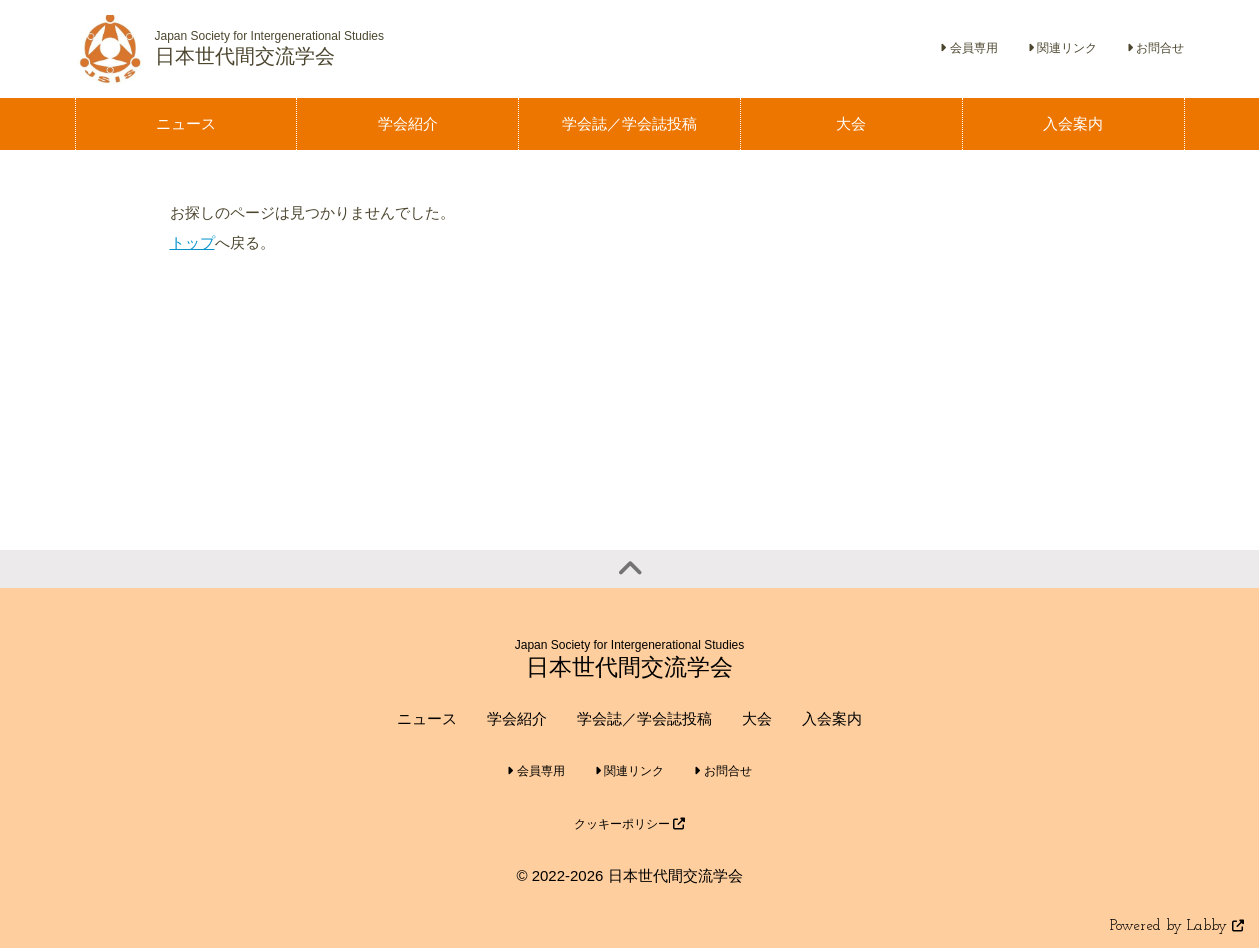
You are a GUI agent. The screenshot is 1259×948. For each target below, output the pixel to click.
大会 (757, 718)
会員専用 (968, 48)
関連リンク (1062, 48)
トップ (192, 242)
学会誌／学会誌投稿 (644, 718)
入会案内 (832, 718)
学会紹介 (517, 718)
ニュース (427, 718)
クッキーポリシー (629, 824)
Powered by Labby (1177, 926)
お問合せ (1155, 48)
